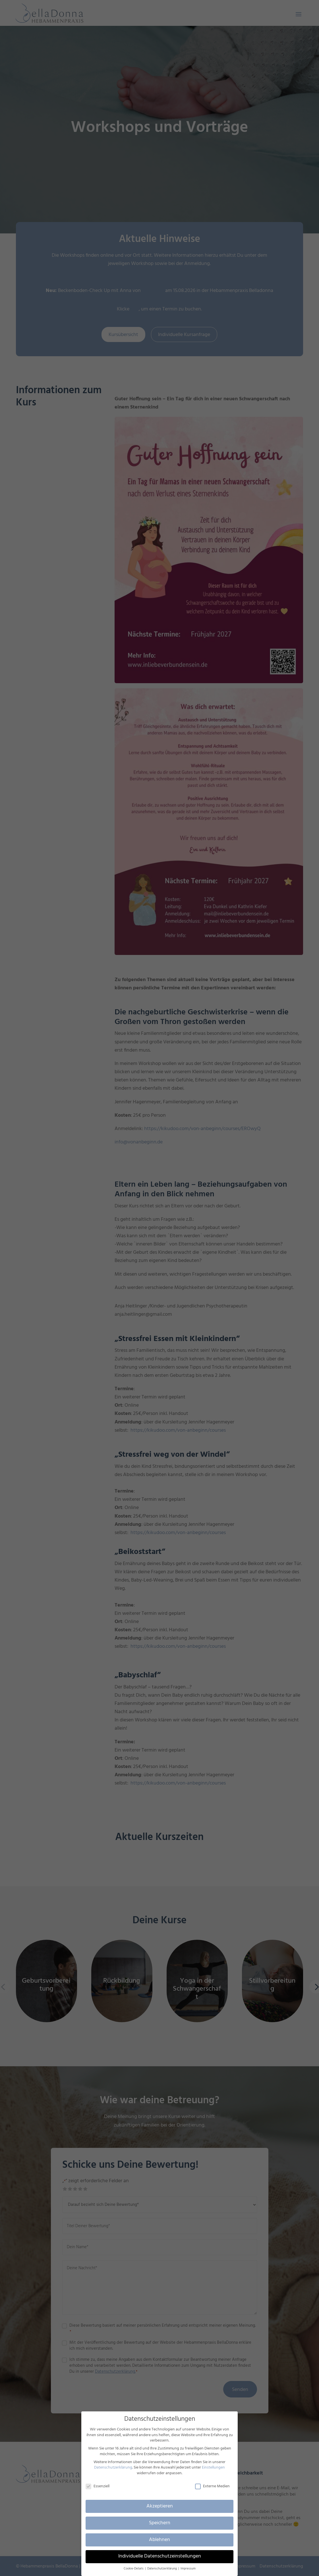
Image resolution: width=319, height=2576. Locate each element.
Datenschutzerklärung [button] (162, 2568)
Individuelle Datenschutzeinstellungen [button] (159, 2556)
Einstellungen (213, 2467)
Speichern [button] (159, 2523)
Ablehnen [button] (159, 2540)
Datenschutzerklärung (113, 2467)
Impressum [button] (188, 2568)
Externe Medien (212, 2486)
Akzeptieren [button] (159, 2506)
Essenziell (97, 2486)
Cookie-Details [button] (134, 2568)
